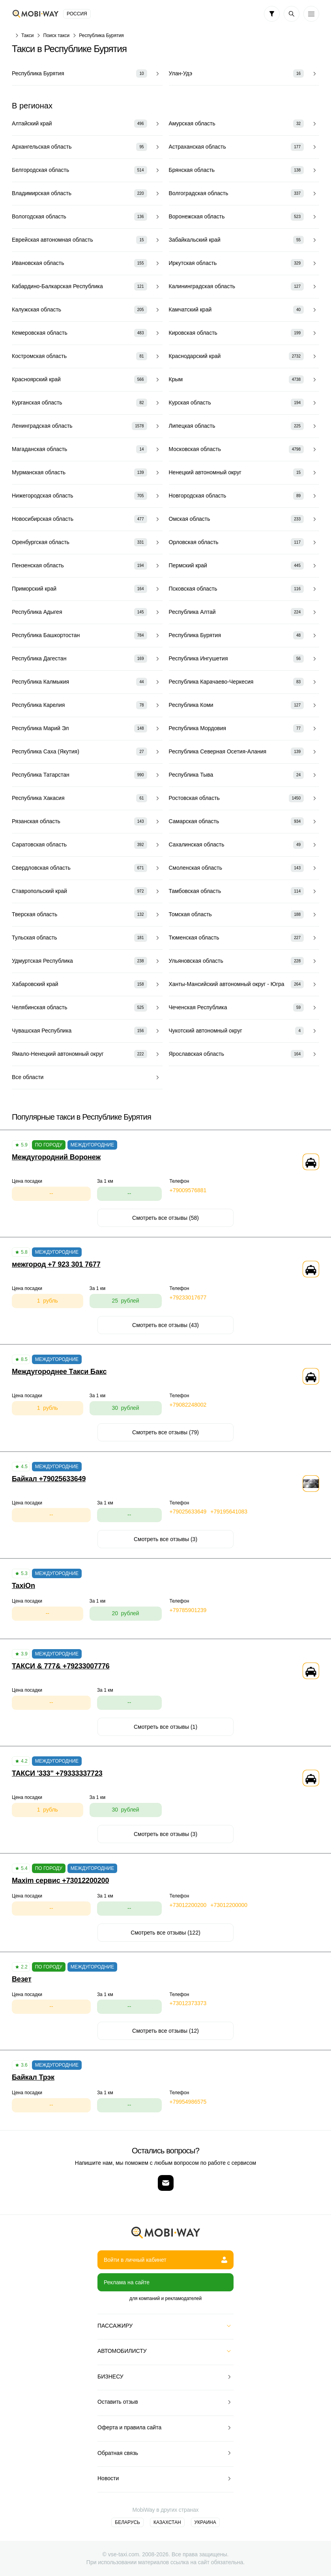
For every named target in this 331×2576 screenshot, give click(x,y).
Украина (205, 2522)
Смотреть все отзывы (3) (165, 1539)
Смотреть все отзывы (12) (165, 2031)
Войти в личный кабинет (165, 2260)
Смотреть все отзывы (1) (165, 1727)
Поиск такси (56, 35)
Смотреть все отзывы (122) (165, 1932)
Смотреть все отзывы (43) (165, 1325)
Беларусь (127, 2522)
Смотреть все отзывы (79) (165, 1432)
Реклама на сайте (127, 2282)
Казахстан (167, 2522)
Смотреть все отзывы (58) (165, 1218)
